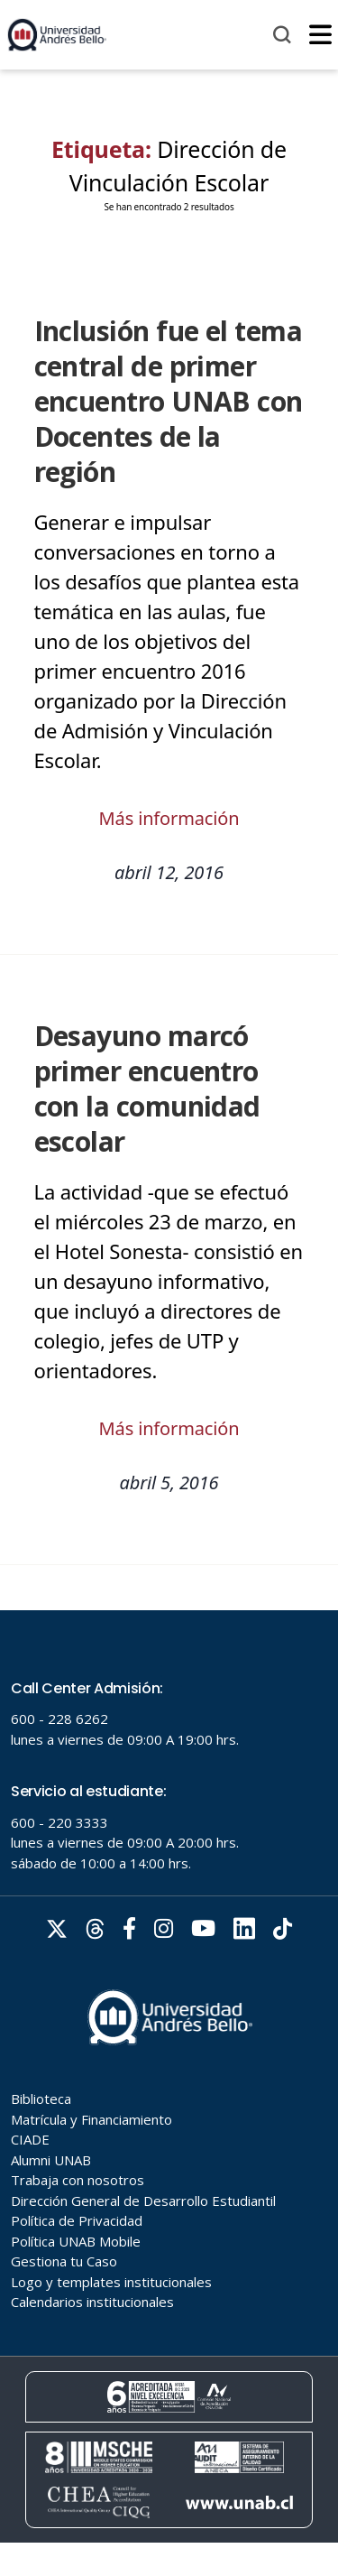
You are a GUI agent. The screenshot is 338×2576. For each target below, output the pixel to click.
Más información (169, 818)
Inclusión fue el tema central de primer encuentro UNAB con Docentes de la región (168, 401)
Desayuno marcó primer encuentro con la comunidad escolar (147, 1088)
